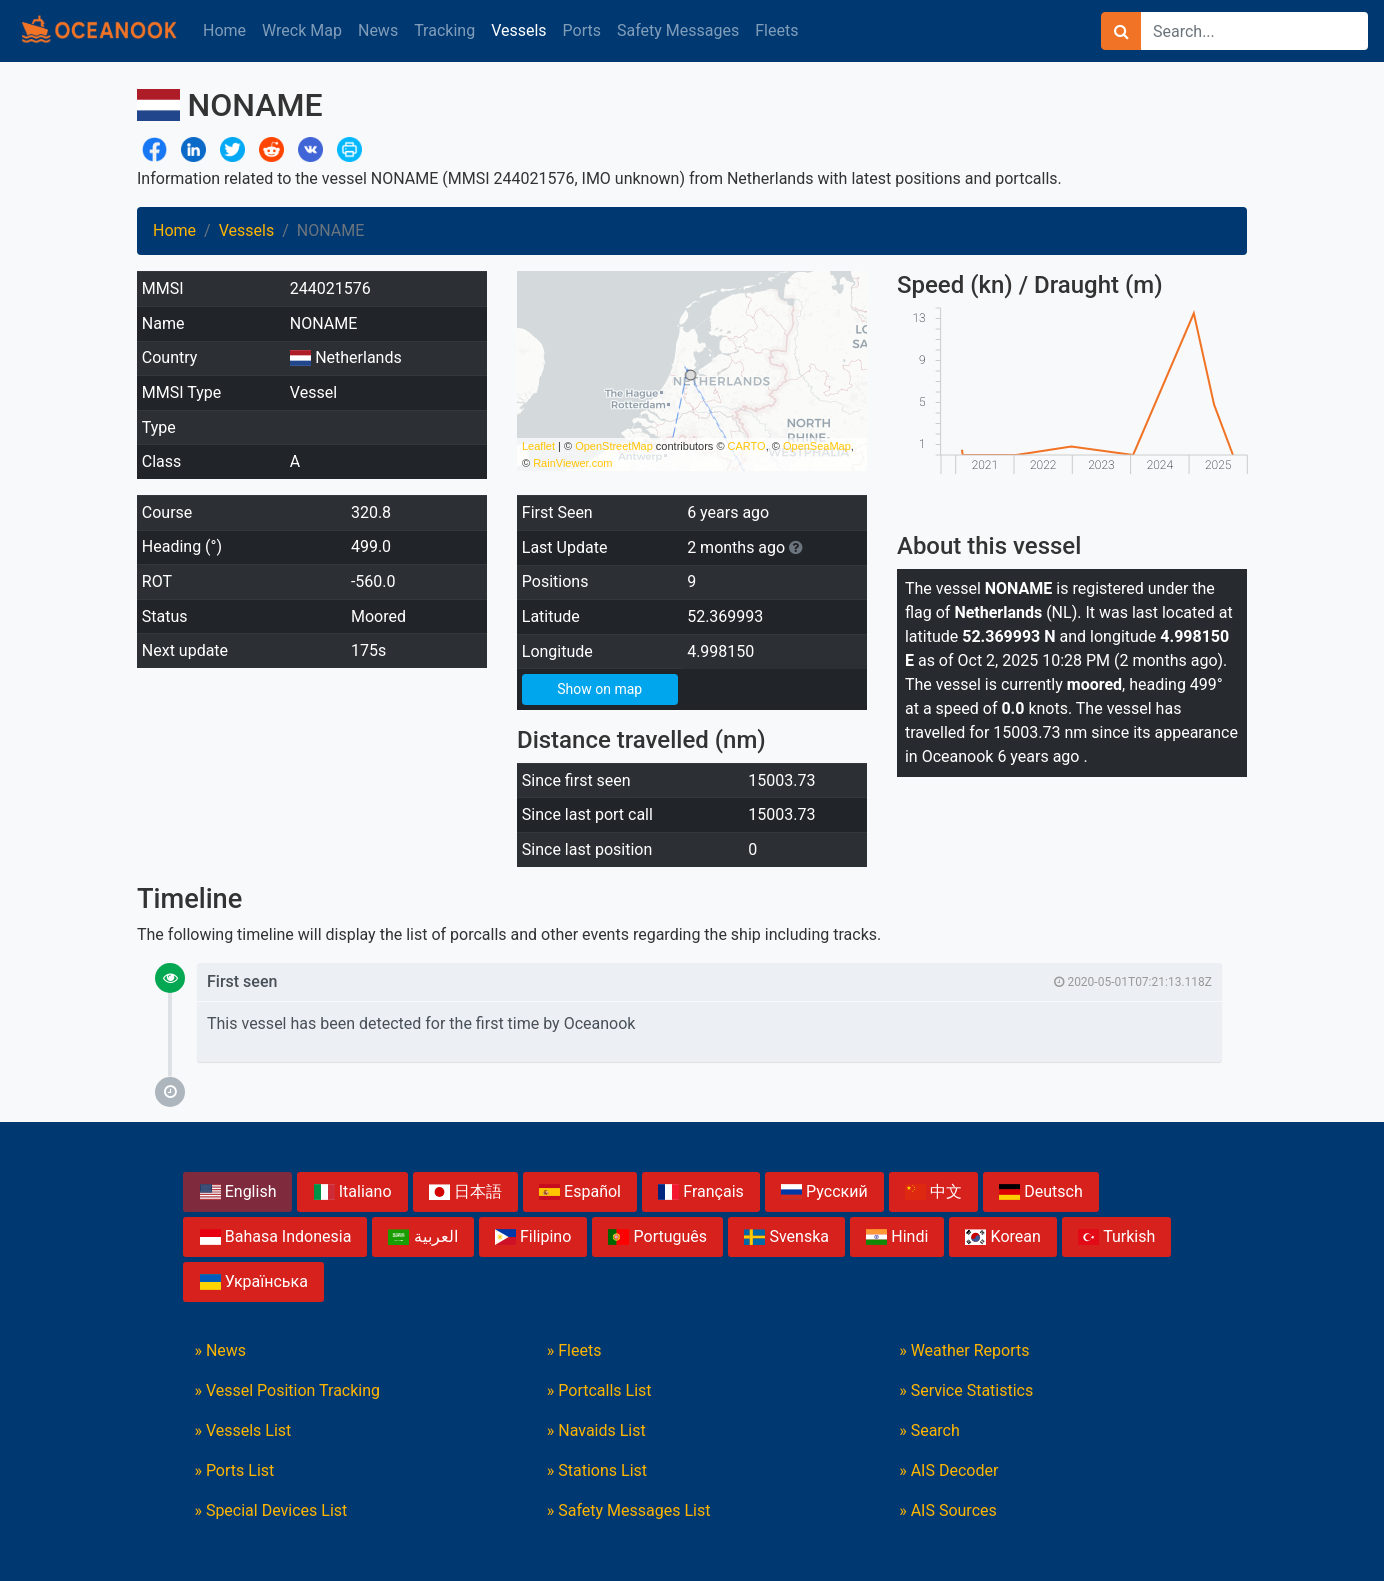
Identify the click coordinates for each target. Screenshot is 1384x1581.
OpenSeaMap (817, 446)
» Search (929, 1430)
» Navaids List (596, 1430)
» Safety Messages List (629, 1510)
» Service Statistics (966, 1390)
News (378, 30)
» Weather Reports (964, 1350)
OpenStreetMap (614, 446)
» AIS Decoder (948, 1470)
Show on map (599, 689)
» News (220, 1350)
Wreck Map (302, 30)
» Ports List (234, 1470)
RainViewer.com (572, 463)
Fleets (776, 30)
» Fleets (574, 1350)
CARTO (747, 446)
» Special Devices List (270, 1510)
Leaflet (538, 446)
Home (224, 30)
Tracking (444, 30)
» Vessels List (242, 1430)
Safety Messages (678, 30)
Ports (582, 30)
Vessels (518, 30)
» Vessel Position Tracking (287, 1390)
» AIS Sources (948, 1510)
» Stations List (597, 1470)
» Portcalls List (599, 1390)
